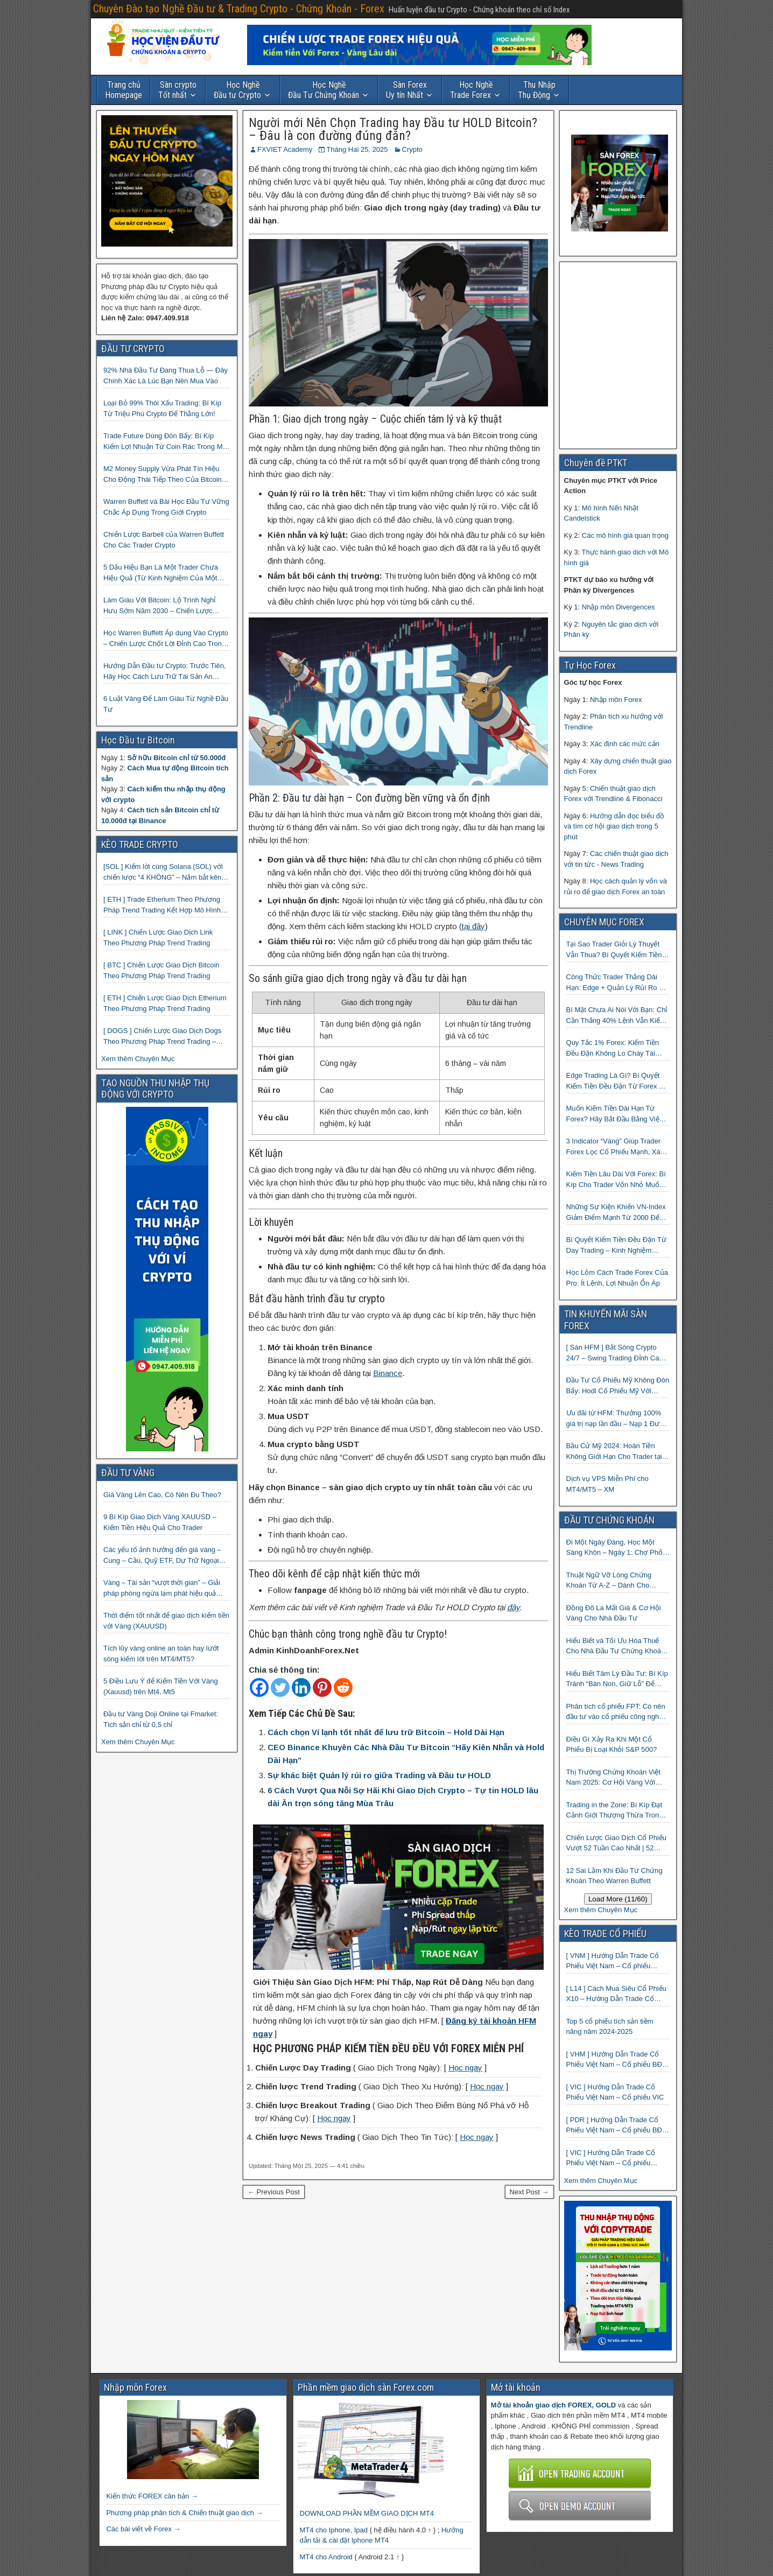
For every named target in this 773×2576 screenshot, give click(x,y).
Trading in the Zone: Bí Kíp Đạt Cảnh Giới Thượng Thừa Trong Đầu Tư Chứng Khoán (614, 1811)
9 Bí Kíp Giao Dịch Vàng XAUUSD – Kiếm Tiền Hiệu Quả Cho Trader (159, 1522)
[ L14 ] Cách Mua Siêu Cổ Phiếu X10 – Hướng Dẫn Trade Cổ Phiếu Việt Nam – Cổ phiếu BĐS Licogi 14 (616, 1994)
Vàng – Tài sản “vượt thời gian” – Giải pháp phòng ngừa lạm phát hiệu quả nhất (161, 1588)
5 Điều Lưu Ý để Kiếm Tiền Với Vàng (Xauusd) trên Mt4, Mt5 (160, 1686)
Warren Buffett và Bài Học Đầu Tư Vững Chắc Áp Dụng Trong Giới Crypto (166, 506)
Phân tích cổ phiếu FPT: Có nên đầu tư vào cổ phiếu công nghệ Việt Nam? (615, 1712)
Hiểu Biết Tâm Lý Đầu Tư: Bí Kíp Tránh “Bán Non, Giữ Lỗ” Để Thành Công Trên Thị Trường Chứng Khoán (617, 1679)
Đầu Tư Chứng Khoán (323, 90)
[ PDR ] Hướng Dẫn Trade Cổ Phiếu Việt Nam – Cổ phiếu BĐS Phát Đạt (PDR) (616, 2126)
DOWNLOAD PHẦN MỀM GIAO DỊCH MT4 (367, 2513)
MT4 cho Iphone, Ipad (334, 2530)
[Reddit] (343, 1687)
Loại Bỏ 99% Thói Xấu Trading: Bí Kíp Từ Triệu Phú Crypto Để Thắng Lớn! (162, 408)
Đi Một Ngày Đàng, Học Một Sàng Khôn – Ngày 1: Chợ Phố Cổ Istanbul (614, 1548)
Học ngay (465, 2067)
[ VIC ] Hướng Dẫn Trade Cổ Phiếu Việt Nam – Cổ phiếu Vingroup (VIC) (611, 2158)
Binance (387, 1373)
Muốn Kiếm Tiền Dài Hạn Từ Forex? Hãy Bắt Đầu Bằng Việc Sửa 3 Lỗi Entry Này (614, 1114)
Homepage (123, 90)
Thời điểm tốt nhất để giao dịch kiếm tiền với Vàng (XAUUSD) (166, 1620)
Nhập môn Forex (616, 700)
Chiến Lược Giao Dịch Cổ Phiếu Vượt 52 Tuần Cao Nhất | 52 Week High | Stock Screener (616, 1844)
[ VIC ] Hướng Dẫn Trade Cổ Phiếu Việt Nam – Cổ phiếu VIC (615, 2092)
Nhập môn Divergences (618, 607)
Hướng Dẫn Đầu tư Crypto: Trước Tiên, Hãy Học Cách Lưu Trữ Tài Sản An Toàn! (164, 672)
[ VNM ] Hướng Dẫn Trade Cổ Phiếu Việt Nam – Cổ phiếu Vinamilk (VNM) (612, 1961)
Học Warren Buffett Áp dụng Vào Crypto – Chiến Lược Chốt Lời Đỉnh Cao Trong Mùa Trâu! (165, 639)
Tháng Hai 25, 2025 (357, 149)
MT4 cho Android (326, 2557)
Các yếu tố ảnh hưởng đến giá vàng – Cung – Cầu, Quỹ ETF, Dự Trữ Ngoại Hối (162, 1556)
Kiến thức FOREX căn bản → (152, 2496)
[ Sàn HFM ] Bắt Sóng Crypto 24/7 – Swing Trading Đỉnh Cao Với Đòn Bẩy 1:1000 (614, 1353)
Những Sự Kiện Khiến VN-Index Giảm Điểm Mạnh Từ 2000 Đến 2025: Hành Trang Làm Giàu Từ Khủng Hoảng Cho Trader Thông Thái (617, 1213)
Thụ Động (537, 90)
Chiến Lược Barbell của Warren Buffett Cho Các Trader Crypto (163, 539)
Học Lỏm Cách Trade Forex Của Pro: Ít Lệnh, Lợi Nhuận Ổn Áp (617, 1277)
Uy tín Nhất (406, 90)
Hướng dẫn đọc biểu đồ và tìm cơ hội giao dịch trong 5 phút (614, 826)
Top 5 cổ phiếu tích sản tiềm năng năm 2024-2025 (609, 2026)
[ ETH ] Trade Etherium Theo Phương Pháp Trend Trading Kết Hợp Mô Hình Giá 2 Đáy (162, 905)
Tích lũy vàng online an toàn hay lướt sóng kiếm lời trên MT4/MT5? (161, 1653)
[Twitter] (280, 1687)
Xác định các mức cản (624, 744)
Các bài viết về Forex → (143, 2529)
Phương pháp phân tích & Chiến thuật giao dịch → (184, 2513)
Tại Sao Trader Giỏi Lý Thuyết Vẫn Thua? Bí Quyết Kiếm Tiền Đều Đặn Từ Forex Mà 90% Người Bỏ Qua (614, 950)
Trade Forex (471, 90)
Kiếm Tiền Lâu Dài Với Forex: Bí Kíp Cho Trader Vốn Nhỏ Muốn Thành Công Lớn (616, 1180)
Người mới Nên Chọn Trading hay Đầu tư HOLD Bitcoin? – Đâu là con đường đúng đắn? (393, 129)
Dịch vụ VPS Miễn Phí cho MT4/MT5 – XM (607, 1484)
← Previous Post (274, 2192)
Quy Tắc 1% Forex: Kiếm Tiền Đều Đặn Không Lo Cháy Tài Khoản (612, 1048)
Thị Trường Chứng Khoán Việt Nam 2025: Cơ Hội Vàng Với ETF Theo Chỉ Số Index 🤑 (613, 1778)
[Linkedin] (301, 1687)
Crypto (412, 149)
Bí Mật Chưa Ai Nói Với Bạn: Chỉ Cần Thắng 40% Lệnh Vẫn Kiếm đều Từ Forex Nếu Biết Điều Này (616, 1016)
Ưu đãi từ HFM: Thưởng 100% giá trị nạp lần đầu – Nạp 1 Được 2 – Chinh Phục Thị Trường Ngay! (616, 1419)
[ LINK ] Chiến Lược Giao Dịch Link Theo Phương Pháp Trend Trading (158, 937)
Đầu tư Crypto (237, 90)
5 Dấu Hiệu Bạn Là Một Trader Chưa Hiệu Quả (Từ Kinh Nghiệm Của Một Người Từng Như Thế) (160, 573)
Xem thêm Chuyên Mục (138, 1059)
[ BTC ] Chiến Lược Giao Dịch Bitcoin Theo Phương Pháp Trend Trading (161, 970)
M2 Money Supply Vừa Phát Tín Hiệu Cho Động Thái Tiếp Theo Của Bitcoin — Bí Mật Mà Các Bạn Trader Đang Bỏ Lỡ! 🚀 (163, 475)
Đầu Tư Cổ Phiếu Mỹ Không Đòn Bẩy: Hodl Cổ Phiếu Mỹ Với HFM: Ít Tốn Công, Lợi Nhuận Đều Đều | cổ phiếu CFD (618, 1386)
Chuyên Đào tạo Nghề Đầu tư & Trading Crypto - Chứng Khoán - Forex (238, 8)
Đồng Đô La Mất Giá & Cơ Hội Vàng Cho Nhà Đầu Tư (613, 1613)
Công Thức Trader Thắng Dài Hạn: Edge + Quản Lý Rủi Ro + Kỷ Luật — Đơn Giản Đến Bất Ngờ (614, 983)
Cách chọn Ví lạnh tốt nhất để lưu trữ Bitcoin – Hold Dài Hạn (386, 1732)
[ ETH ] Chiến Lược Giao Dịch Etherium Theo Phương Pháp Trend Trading (165, 1003)
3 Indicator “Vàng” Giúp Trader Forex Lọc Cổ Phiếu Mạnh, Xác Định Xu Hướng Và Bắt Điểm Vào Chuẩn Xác (615, 1147)
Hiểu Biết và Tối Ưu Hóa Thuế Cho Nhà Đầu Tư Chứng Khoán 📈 (615, 1646)
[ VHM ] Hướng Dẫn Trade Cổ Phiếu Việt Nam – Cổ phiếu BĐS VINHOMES (616, 2060)
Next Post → (529, 2192)
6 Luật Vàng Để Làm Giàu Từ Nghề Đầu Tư (165, 703)
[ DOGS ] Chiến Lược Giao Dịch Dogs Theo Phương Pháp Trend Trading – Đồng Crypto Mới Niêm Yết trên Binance (165, 1037)
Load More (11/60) (618, 1899)
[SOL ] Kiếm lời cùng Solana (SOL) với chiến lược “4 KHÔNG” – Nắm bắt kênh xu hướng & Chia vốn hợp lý (164, 872)
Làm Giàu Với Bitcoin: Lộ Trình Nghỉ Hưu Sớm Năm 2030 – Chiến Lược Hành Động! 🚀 (159, 606)
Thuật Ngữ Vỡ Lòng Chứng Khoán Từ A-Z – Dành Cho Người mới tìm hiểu (609, 1581)
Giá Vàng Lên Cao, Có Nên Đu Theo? (162, 1495)
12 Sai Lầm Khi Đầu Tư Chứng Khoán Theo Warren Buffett (614, 1875)
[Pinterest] (322, 1687)
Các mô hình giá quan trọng (625, 535)
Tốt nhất (177, 90)
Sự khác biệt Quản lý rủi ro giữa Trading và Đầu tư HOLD (379, 1775)
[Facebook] (259, 1687)
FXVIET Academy (284, 149)
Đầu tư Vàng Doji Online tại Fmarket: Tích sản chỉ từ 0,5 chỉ (160, 1719)
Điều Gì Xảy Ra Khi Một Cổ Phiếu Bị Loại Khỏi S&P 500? (611, 1744)
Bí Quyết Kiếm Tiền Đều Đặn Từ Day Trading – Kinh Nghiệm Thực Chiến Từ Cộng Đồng (616, 1245)
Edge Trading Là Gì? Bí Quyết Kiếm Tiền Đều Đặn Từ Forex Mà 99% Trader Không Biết (617, 1081)
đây (513, 1607)
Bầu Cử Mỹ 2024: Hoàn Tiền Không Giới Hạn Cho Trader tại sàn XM (614, 1452)
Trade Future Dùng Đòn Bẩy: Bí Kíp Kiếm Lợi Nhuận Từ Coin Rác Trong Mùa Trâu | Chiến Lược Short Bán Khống (166, 442)
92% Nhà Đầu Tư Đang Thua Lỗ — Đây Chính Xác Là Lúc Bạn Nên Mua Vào (165, 375)
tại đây (473, 926)
